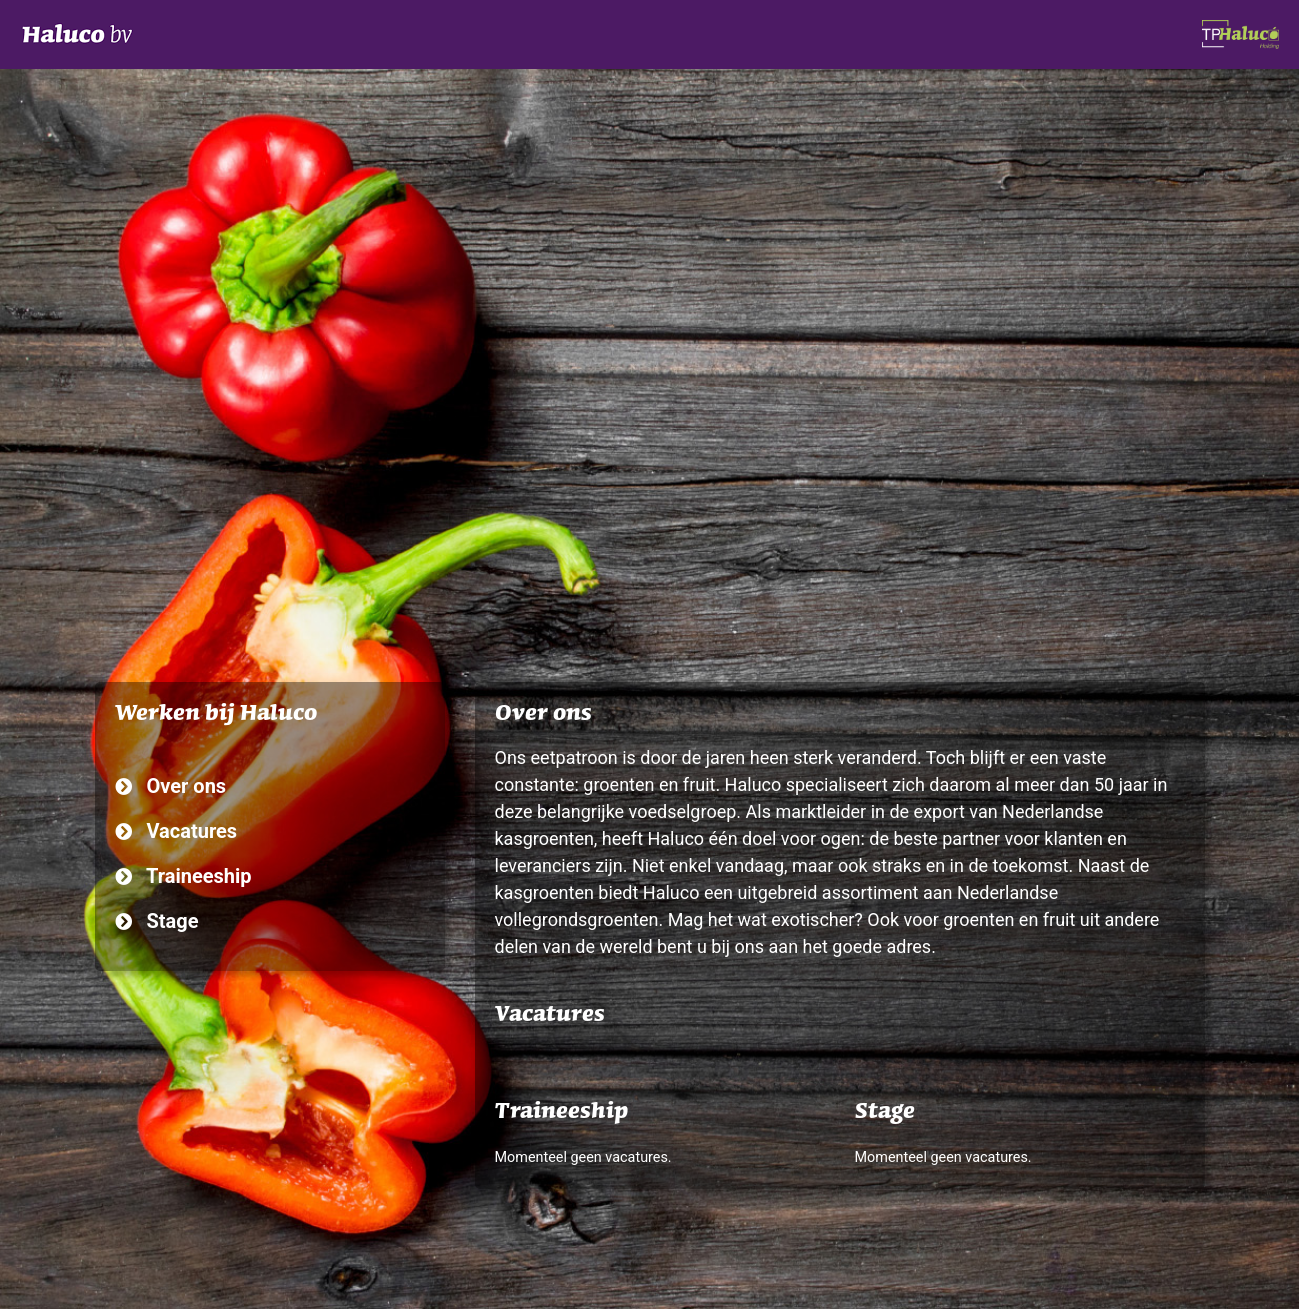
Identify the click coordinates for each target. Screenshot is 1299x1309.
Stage (157, 921)
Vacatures (176, 831)
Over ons (171, 786)
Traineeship (183, 876)
